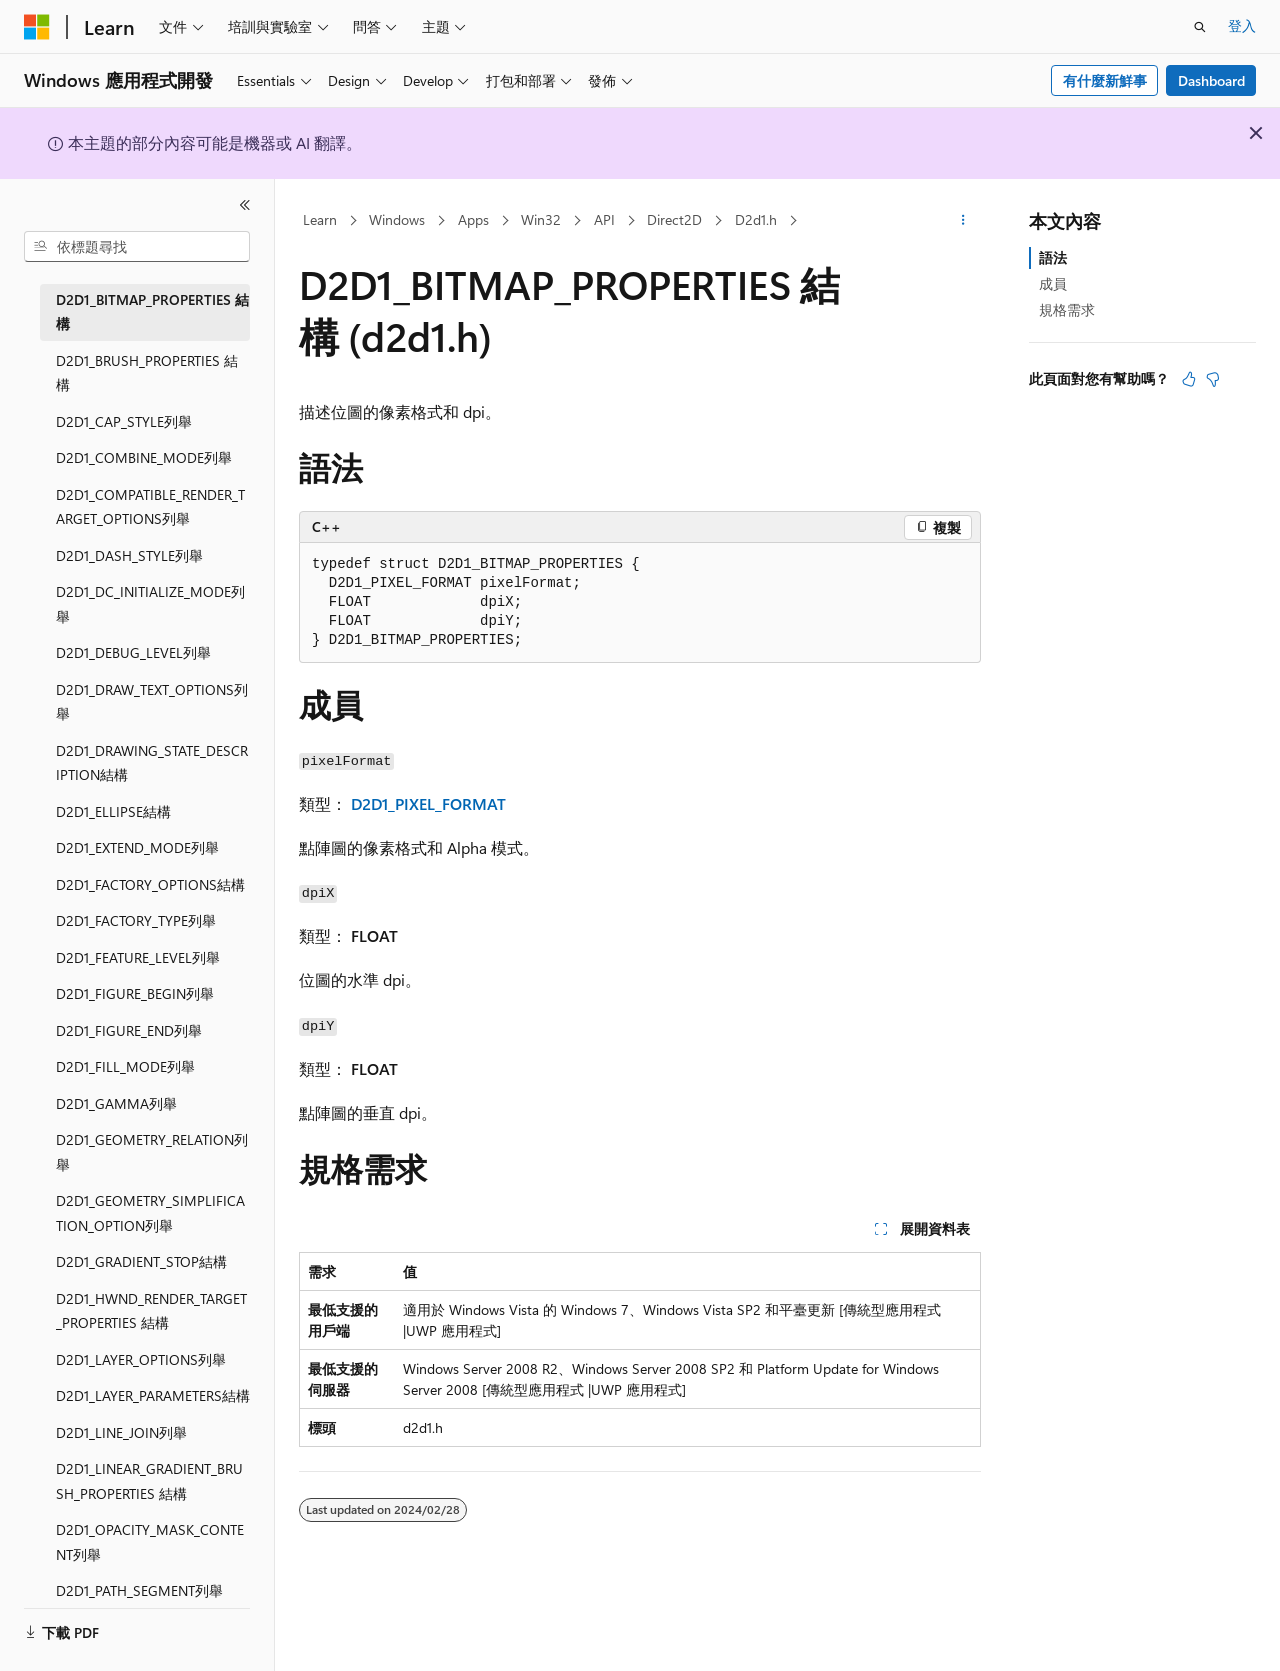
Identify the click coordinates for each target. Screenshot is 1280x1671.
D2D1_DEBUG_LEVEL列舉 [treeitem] (133, 652)
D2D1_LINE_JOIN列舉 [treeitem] (121, 1432)
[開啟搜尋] (1200, 27)
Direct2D (674, 219)
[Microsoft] (37, 27)
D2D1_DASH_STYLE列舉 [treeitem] (129, 555)
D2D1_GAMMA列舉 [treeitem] (116, 1103)
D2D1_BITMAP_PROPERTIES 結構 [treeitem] (152, 312)
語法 (1053, 257)
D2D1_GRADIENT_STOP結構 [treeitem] (141, 1261)
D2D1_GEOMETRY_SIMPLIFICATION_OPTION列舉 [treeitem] (150, 1213)
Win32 (541, 219)
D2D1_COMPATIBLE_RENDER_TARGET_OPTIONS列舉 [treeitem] (150, 507)
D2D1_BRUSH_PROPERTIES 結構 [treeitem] (147, 373)
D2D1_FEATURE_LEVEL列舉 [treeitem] (138, 957)
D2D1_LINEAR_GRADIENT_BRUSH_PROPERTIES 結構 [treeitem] (149, 1481)
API (604, 219)
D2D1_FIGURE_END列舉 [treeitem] (129, 1030)
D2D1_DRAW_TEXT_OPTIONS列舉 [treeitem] (152, 702)
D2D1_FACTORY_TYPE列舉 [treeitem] (136, 920)
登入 (1242, 25)
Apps (473, 219)
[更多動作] (963, 221)
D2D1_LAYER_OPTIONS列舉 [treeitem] (141, 1359)
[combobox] (137, 247)
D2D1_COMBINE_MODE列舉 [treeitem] (144, 457)
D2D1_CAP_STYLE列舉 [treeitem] (124, 421)
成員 (1053, 283)
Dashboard (1211, 80)
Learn (320, 219)
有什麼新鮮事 (1105, 80)
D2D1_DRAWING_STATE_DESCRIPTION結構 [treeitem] (152, 763)
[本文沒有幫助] (1213, 379)
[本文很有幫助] (1189, 379)
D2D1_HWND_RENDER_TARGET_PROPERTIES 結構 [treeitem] (151, 1311)
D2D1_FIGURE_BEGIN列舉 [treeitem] (135, 993)
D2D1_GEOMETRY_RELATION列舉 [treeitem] (152, 1152)
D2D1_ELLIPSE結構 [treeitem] (113, 811)
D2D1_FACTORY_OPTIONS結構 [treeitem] (150, 884)
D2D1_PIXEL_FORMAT (428, 803)
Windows (397, 219)
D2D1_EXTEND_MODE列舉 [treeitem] (137, 847)
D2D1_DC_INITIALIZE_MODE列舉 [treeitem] (150, 604)
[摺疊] (245, 205)
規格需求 (1067, 309)
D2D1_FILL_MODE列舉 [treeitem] (125, 1066)
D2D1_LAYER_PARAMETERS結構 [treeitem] (153, 1395)
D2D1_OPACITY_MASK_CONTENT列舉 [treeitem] (150, 1542)
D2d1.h (756, 219)
